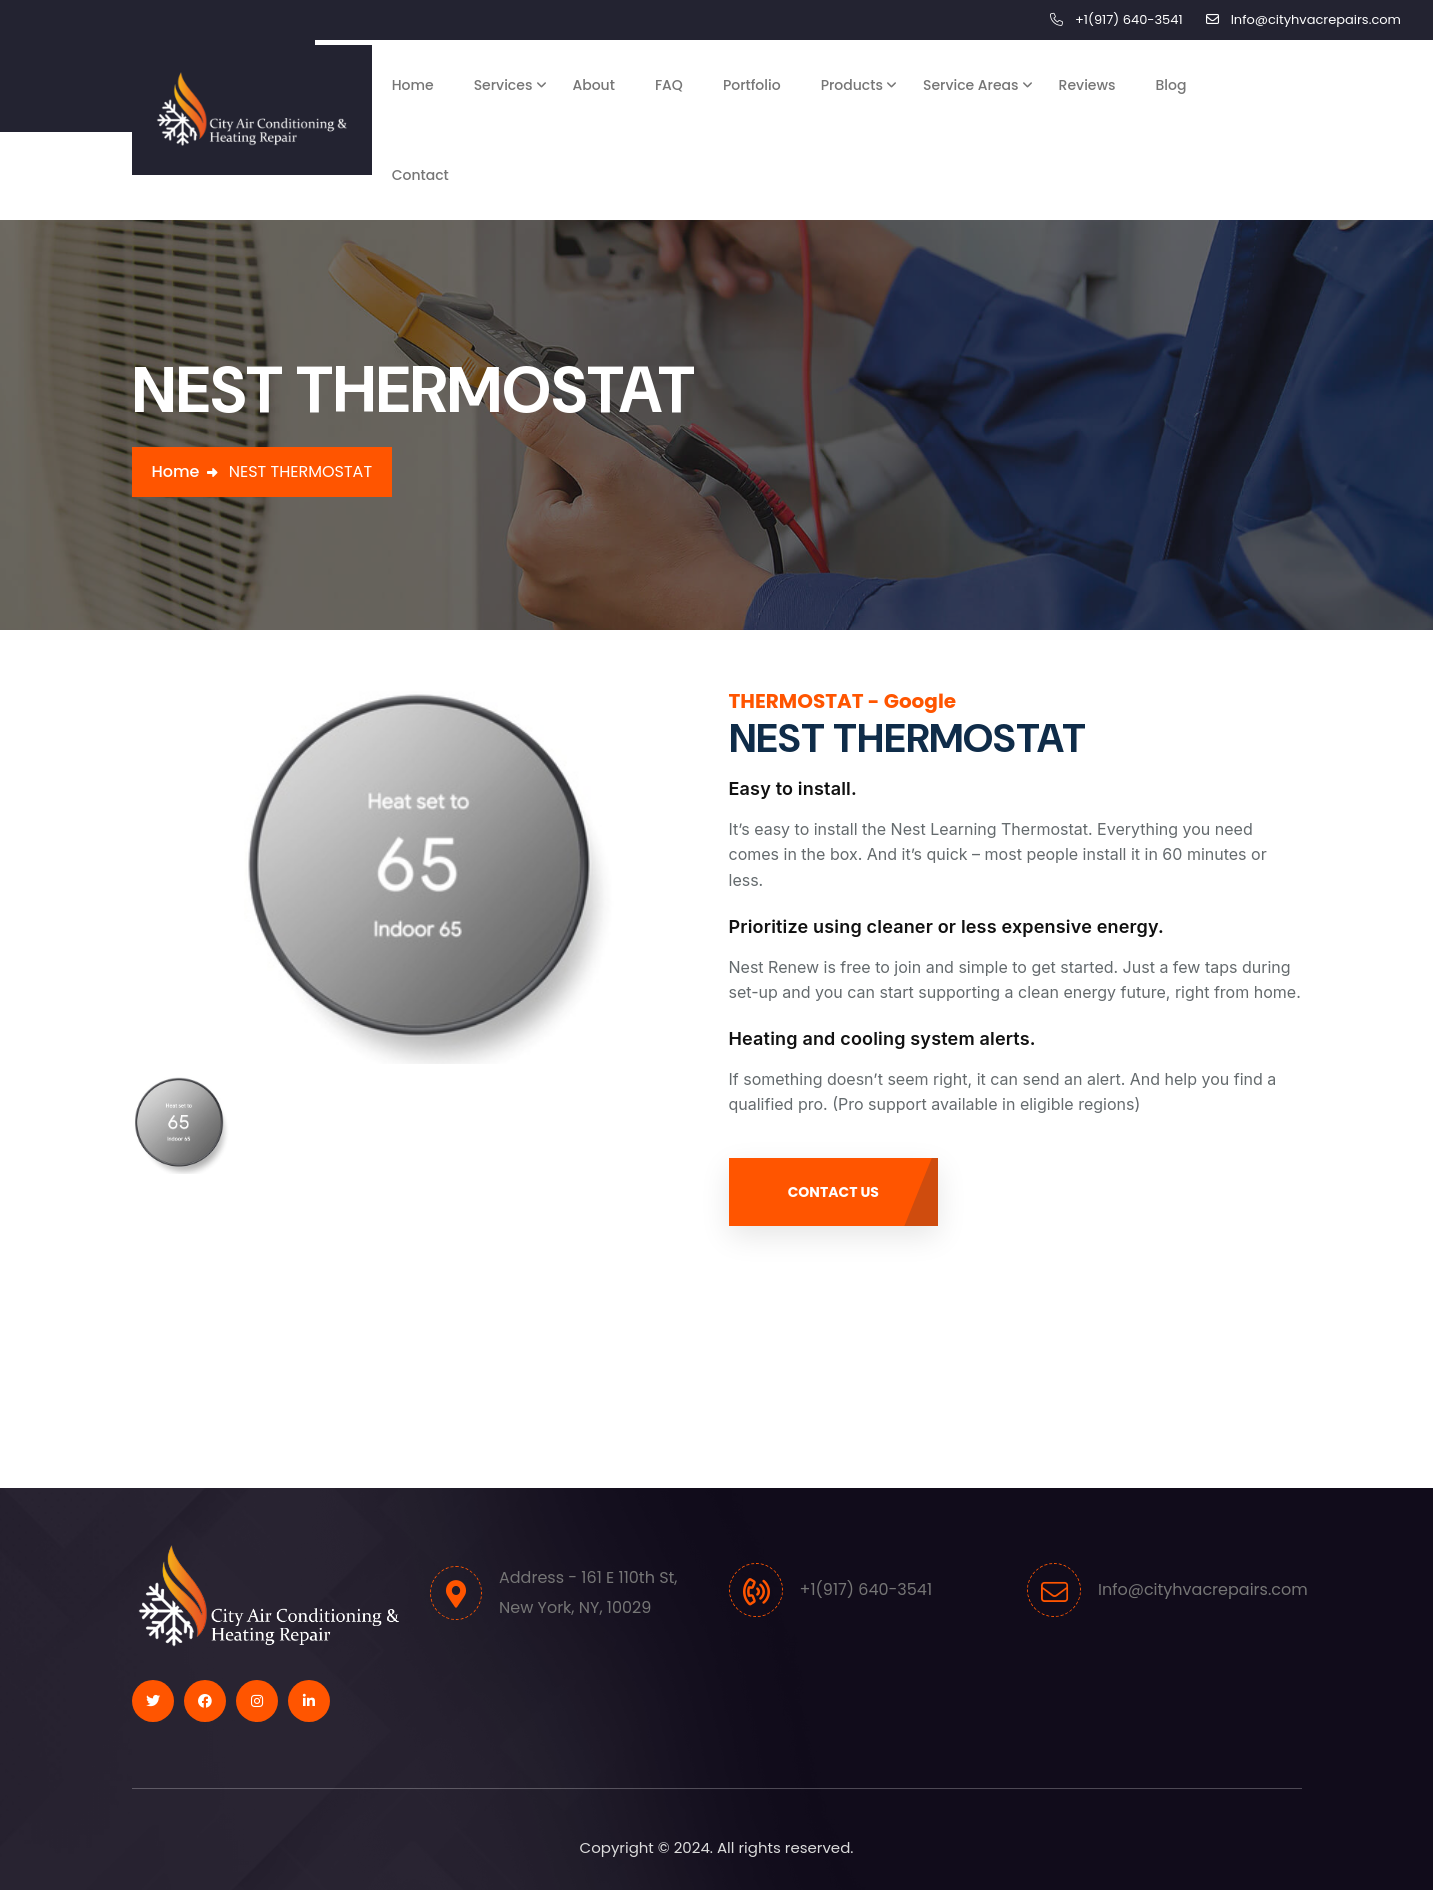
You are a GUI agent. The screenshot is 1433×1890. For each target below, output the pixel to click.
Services (503, 85)
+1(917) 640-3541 (1129, 19)
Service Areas (971, 85)
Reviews (1087, 85)
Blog (1171, 85)
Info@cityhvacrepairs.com (1316, 19)
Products (852, 85)
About (593, 85)
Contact (420, 175)
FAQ (669, 85)
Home (413, 85)
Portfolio (752, 85)
